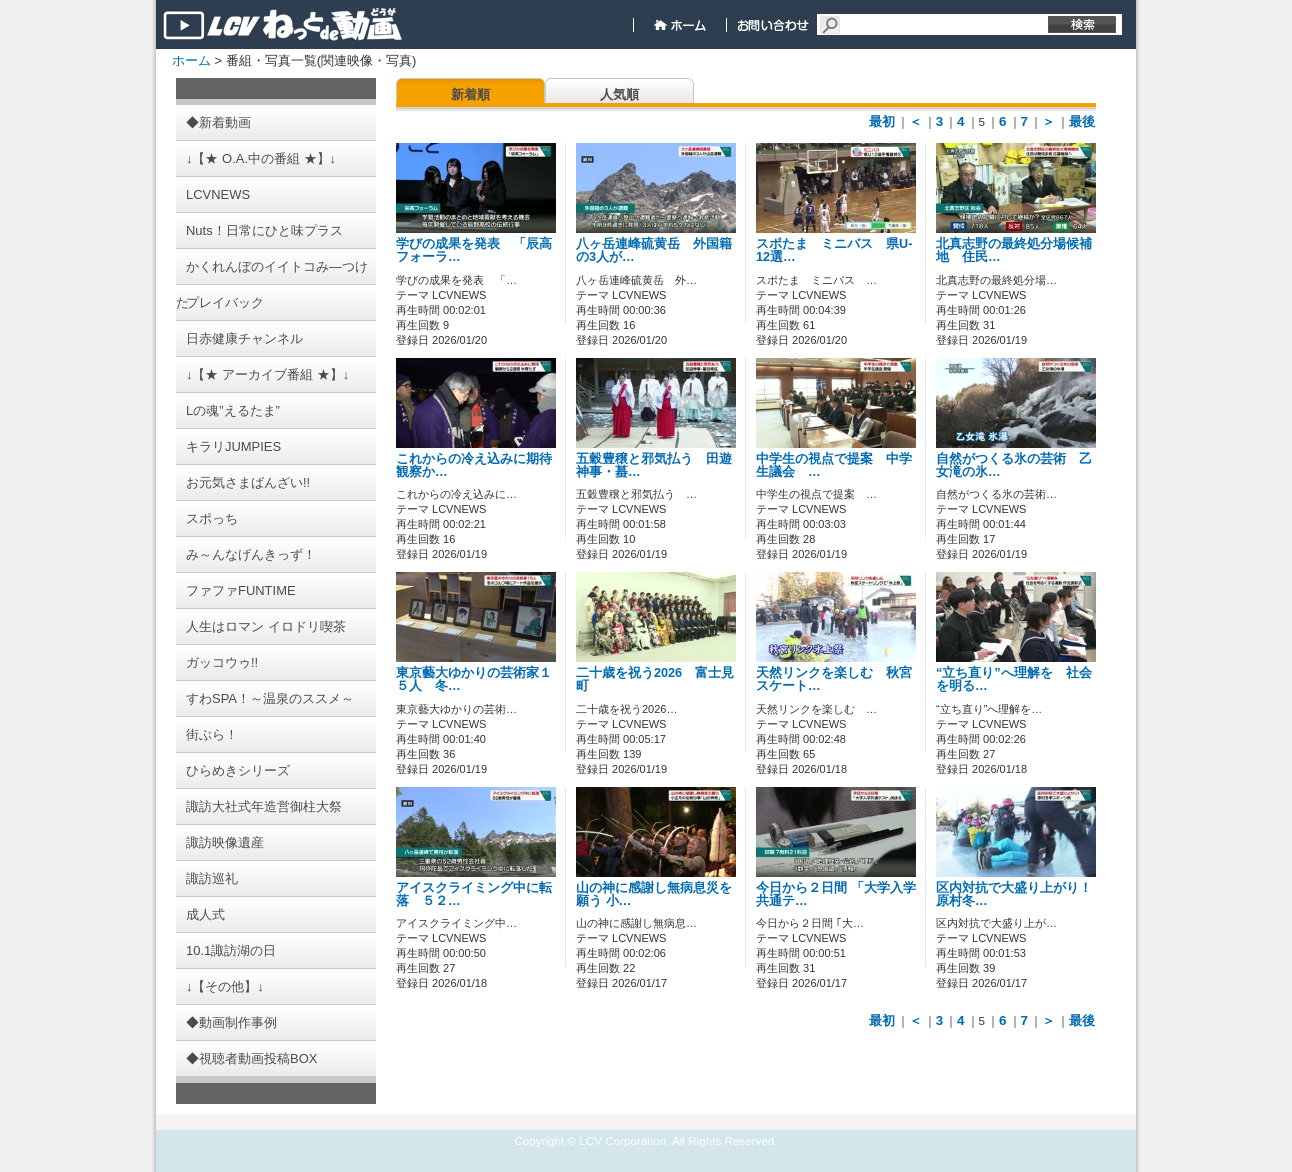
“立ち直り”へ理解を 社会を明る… (1014, 679)
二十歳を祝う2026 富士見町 (655, 679)
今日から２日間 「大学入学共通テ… (836, 894)
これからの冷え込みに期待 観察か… (480, 465)
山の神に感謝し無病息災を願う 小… (654, 894)
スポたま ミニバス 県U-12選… (834, 250)
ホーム (191, 60)
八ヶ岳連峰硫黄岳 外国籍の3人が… (654, 250)
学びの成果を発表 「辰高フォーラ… (474, 250)
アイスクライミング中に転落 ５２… (474, 894)
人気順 (619, 94)
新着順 (470, 94)
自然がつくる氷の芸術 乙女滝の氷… (1014, 465)
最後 (1082, 121)
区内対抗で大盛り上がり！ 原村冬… (1014, 894)
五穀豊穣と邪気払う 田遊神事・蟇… (654, 465)
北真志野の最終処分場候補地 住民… (1014, 250)
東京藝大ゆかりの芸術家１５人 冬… (474, 679)
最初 (882, 121)
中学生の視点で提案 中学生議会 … (834, 465)
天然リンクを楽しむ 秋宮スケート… (834, 679)
